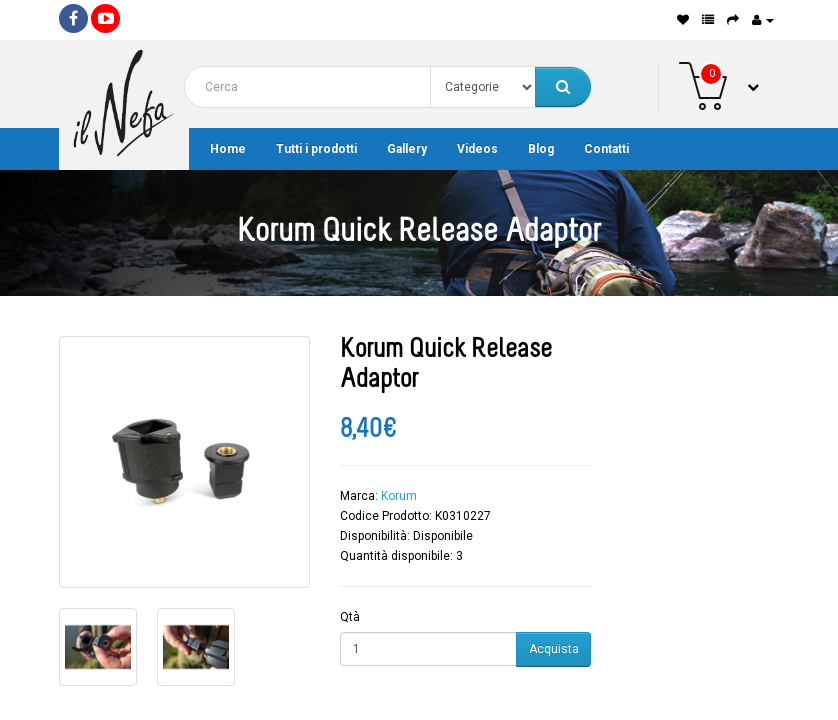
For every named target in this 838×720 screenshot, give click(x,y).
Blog (541, 149)
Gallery (407, 149)
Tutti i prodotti (316, 149)
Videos (477, 149)
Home (228, 149)
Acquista (554, 649)
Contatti (606, 149)
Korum (399, 496)
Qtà (350, 617)
